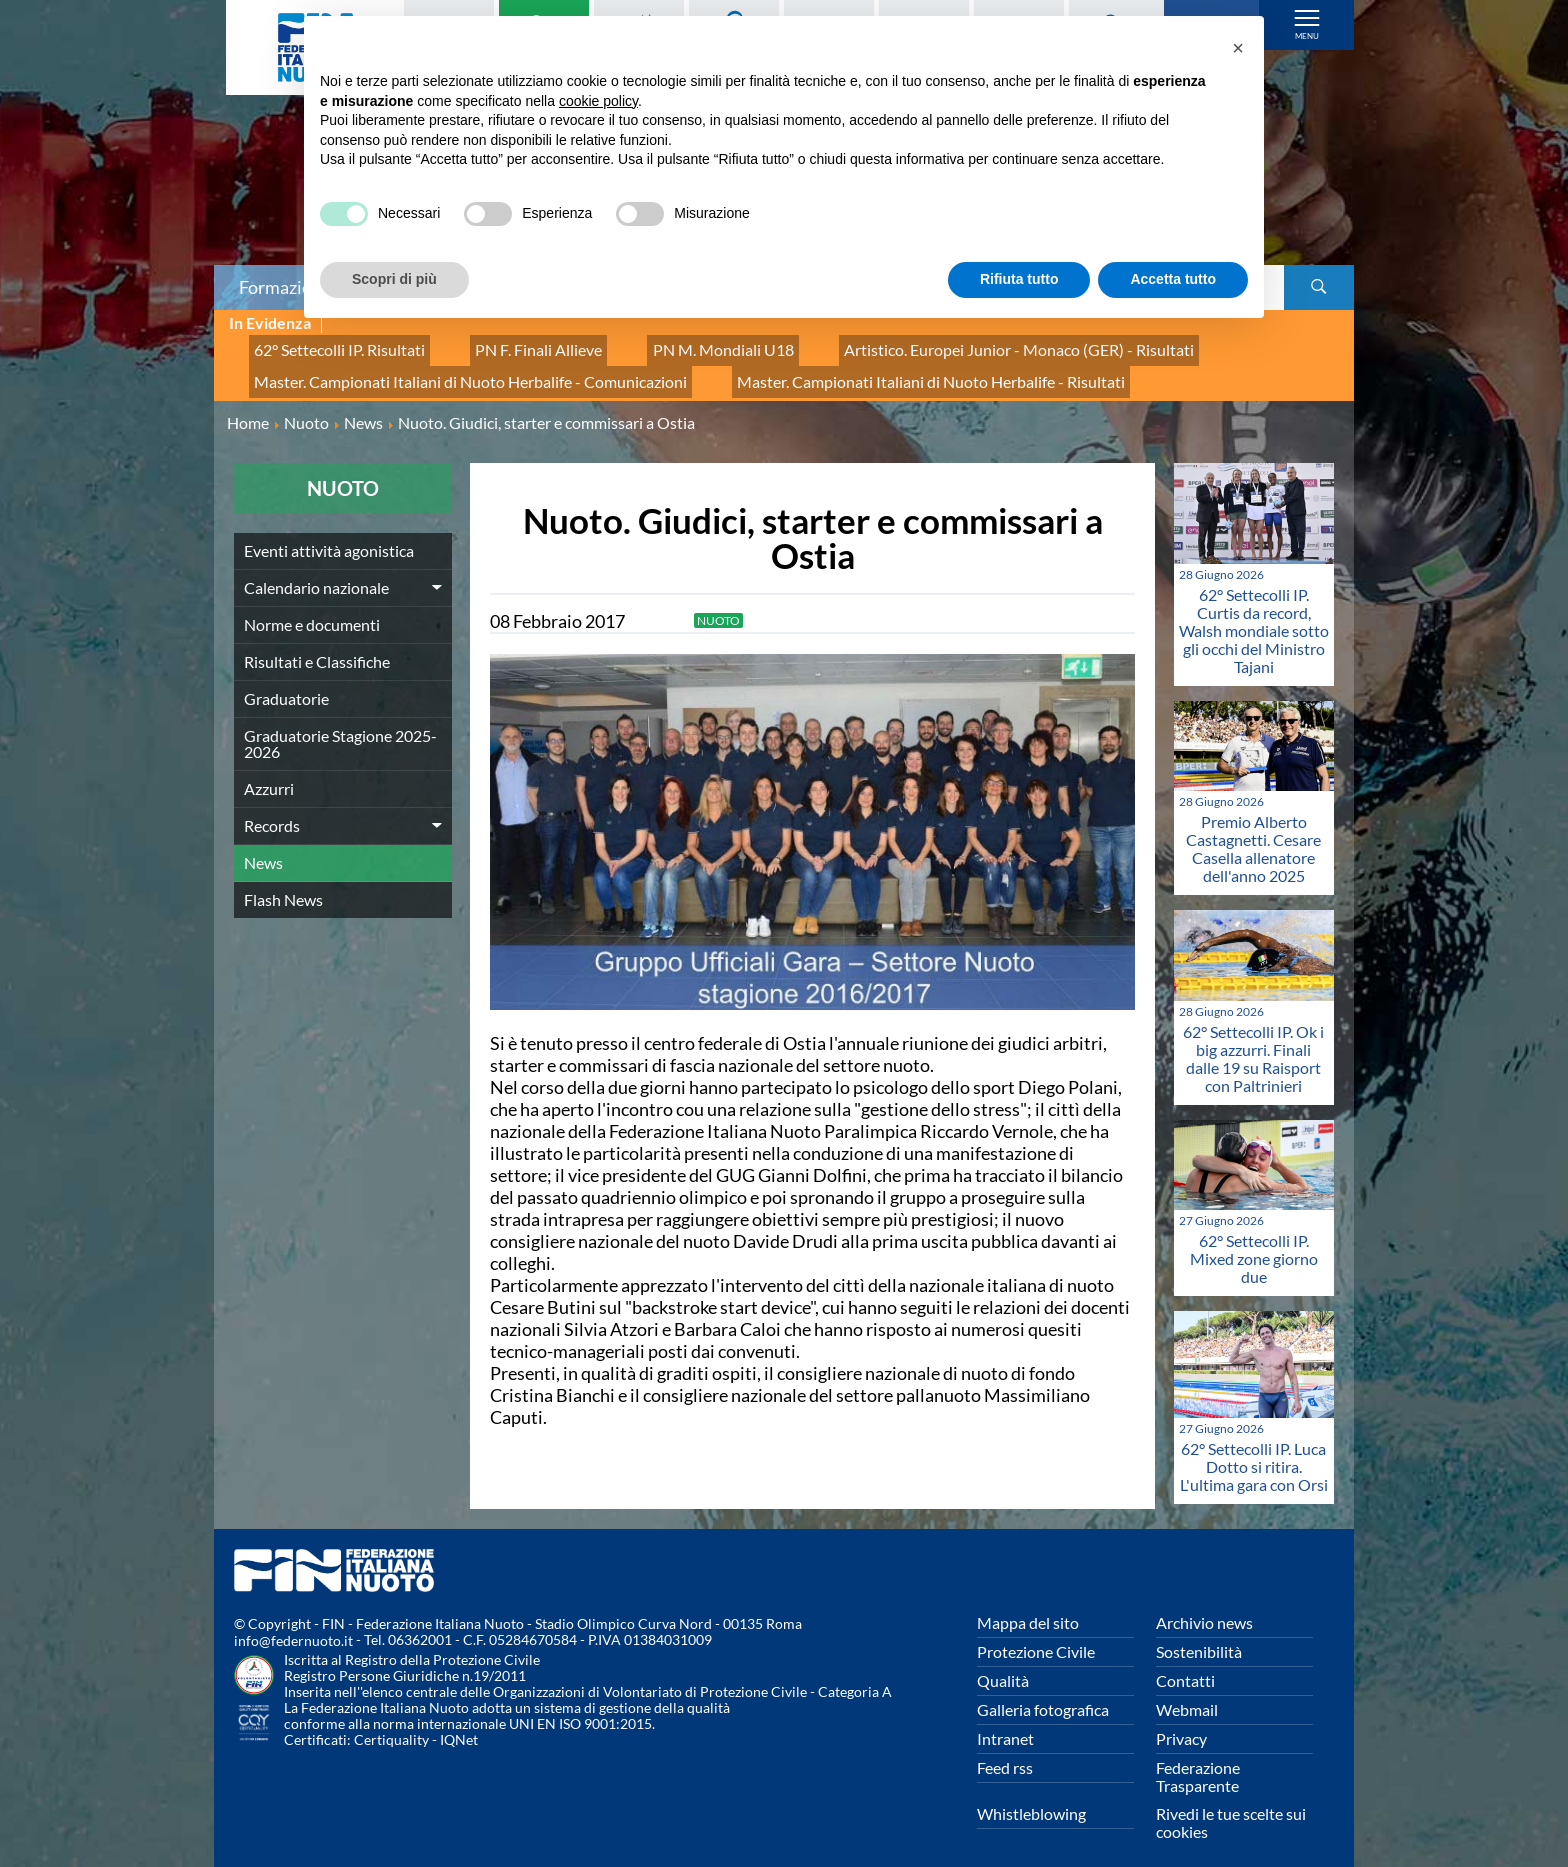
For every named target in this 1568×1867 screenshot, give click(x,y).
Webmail (1187, 1690)
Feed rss (1005, 1748)
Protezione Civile (1036, 1632)
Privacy (1181, 1719)
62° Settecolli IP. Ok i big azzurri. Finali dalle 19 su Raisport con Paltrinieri (1253, 1039)
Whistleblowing (1031, 1794)
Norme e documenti (312, 605)
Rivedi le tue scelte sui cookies (1231, 1803)
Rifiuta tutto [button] (1019, 279)
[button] (1238, 48)
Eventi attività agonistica (329, 531)
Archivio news (1204, 1603)
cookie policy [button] (598, 101)
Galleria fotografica (1043, 1690)
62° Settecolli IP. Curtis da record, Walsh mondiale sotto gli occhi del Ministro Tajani (1254, 612)
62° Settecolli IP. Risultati (326, 345)
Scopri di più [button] (394, 279)
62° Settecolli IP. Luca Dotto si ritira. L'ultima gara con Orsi (1254, 1447)
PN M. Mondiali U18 (664, 345)
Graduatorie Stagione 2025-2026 (340, 724)
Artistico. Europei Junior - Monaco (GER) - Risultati (926, 345)
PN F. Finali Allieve (502, 345)
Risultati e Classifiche (317, 642)
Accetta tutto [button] (1173, 279)
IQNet (459, 1721)
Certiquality (391, 1721)
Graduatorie (286, 679)
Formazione (285, 287)
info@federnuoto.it (293, 1622)
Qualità (1003, 1661)
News (263, 843)
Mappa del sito (1028, 1603)
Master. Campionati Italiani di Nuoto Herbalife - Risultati (857, 367)
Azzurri (269, 769)
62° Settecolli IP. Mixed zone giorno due (1254, 1239)
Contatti (1185, 1661)
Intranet (1005, 1719)
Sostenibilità (1199, 1632)
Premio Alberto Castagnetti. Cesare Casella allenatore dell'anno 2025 (1253, 830)
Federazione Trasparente (1198, 1757)
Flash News (283, 880)
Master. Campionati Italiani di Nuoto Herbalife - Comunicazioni (445, 367)
